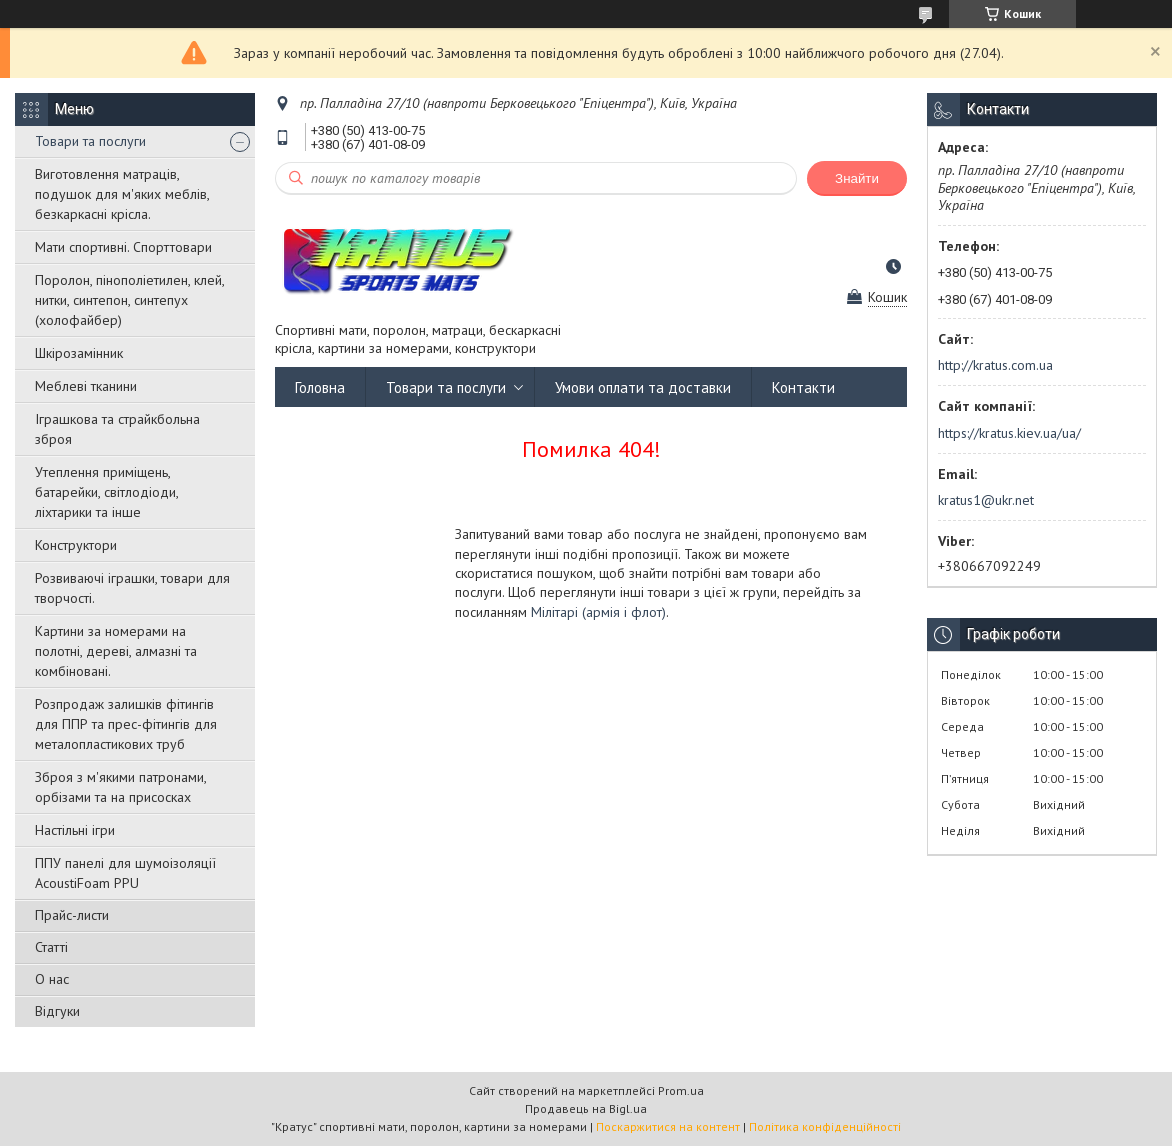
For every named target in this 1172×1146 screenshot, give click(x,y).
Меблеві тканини (86, 386)
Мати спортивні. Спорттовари (123, 247)
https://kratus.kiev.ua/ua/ (1009, 433)
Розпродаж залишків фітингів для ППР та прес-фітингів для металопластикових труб (126, 724)
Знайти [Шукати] (857, 178)
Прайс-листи (72, 915)
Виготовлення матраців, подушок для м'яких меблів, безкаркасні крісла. (122, 194)
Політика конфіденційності (825, 1126)
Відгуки (57, 1011)
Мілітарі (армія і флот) (598, 612)
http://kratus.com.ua (995, 365)
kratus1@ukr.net (986, 500)
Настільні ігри (75, 830)
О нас (52, 979)
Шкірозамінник (79, 353)
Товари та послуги (90, 141)
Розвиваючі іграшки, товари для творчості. (132, 588)
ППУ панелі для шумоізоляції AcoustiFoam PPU (125, 873)
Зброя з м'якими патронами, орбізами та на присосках (120, 787)
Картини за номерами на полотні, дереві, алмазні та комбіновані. (116, 651)
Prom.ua (681, 1090)
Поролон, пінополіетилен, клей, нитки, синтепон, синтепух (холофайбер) (129, 300)
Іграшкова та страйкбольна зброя (117, 429)
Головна (320, 387)
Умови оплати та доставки (643, 387)
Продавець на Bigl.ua (586, 1108)
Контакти (803, 387)
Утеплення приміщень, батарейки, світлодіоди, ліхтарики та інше (106, 492)
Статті (51, 947)
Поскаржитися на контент (668, 1126)
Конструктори (76, 545)
